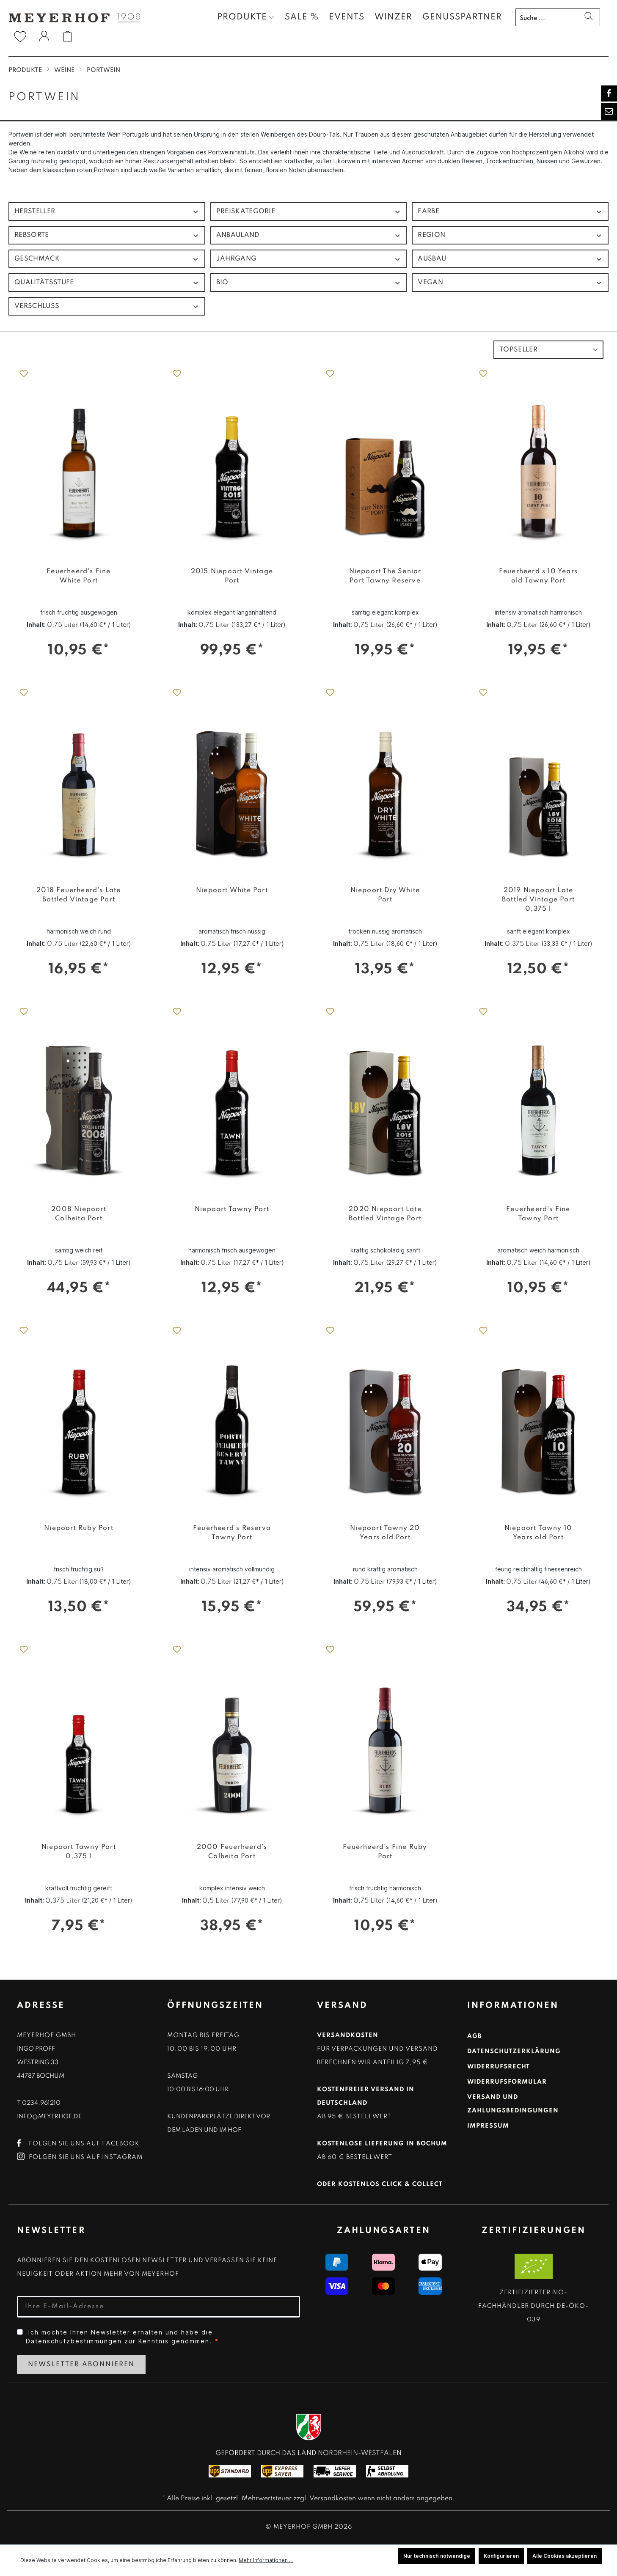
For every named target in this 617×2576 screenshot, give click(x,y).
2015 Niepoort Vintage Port (232, 576)
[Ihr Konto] (44, 37)
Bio (308, 282)
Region (510, 235)
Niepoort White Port (232, 890)
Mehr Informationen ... (266, 2560)
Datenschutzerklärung (514, 2051)
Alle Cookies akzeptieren (564, 2556)
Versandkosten (332, 2498)
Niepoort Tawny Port (232, 1209)
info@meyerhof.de (49, 2117)
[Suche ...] (547, 17)
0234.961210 (41, 2103)
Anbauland (308, 235)
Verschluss (106, 306)
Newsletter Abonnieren (81, 2364)
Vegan (510, 282)
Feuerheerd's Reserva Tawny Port (232, 1533)
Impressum (488, 2126)
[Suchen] (588, 17)
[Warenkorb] (68, 36)
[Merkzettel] (20, 36)
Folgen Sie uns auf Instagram (80, 2157)
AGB (474, 2036)
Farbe (510, 211)
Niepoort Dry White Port (385, 895)
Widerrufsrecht (498, 2067)
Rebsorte (106, 235)
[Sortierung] (548, 350)
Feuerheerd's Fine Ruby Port (385, 1852)
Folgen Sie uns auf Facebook (78, 2144)
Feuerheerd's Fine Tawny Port (538, 1214)
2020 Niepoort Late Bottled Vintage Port (385, 1214)
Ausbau (510, 259)
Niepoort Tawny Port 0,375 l (78, 1852)
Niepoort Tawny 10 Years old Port (538, 1533)
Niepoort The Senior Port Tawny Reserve (385, 576)
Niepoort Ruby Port (78, 1528)
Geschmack (106, 259)
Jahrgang (308, 259)
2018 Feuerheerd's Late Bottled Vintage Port (78, 895)
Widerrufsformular (507, 2082)
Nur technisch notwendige (436, 2556)
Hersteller (106, 211)
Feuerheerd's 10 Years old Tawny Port (538, 576)
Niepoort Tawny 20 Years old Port (385, 1533)
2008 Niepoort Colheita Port (78, 1214)
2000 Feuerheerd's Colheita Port (232, 1852)
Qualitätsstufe (106, 282)
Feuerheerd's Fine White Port (78, 576)
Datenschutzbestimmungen (74, 2341)
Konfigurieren (501, 2556)
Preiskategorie (308, 211)
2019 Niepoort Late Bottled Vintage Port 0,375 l (538, 899)
